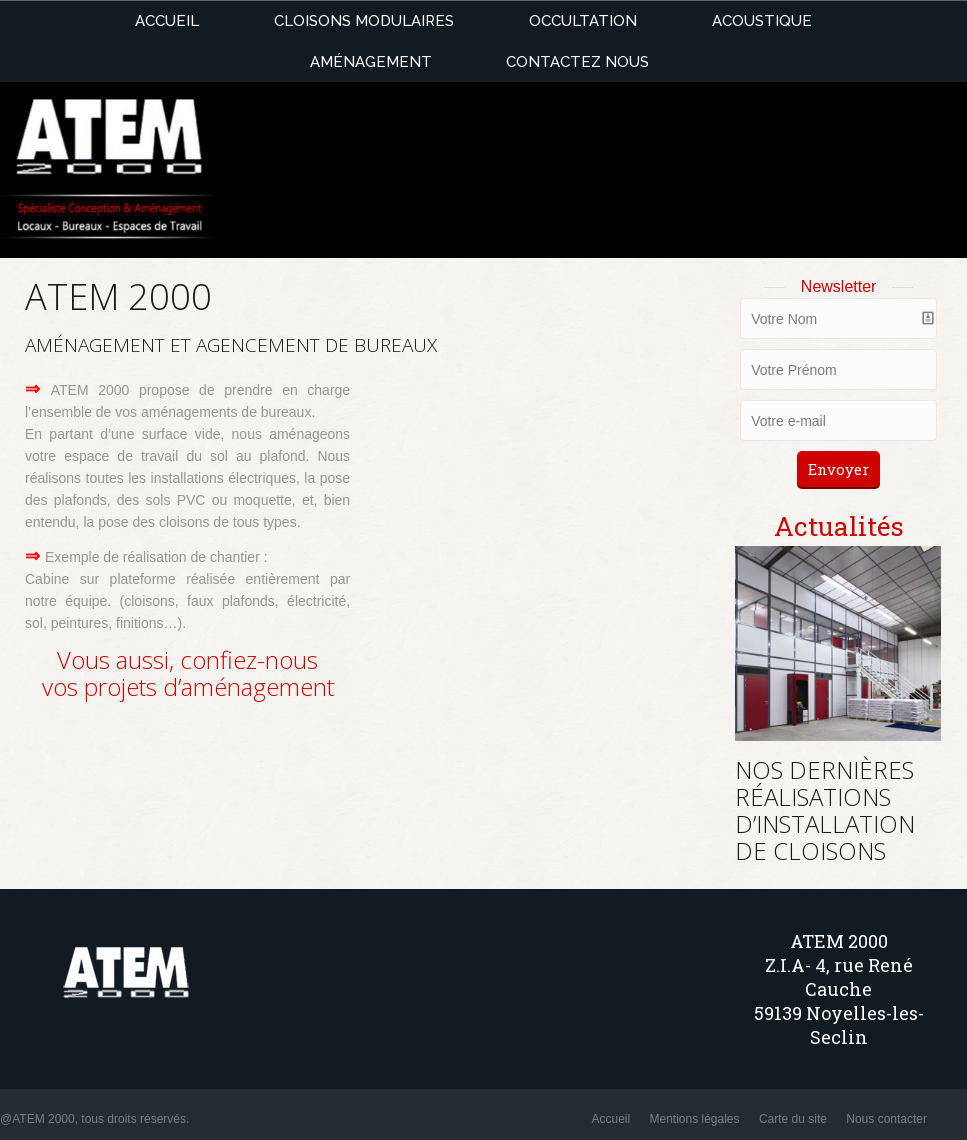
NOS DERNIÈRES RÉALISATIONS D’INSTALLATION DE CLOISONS (825, 810)
